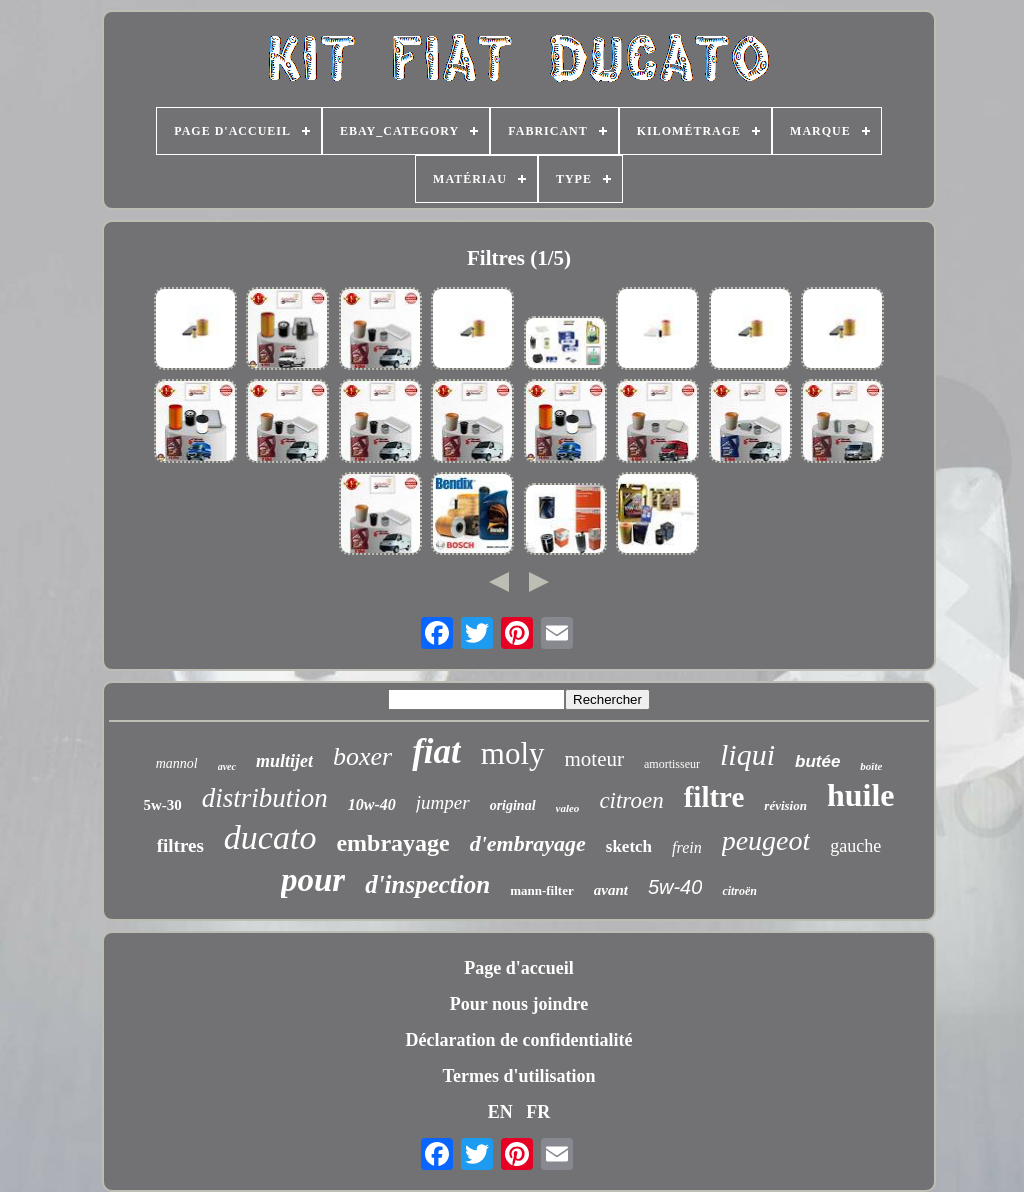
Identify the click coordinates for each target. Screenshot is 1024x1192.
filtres (180, 845)
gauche (855, 846)
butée (817, 761)
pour (313, 880)
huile (861, 795)
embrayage (392, 843)
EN (500, 1112)
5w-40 (675, 887)
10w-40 (372, 804)
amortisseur (672, 764)
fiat (436, 751)
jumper (443, 802)
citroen (631, 800)
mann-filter (542, 890)
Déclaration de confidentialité (519, 1040)
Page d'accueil (518, 968)
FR (538, 1112)
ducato (270, 837)
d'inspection (427, 884)
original (513, 805)
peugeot (766, 840)
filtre (714, 797)
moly (513, 753)
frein (687, 847)
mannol (177, 763)
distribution (265, 798)
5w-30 (162, 805)
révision (785, 805)
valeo (568, 808)
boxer (362, 756)
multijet (284, 761)
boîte (871, 766)
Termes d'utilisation (519, 1076)
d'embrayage (528, 843)
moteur (594, 759)
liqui (747, 754)
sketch (629, 846)
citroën (739, 891)
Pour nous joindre (519, 1004)
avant (611, 890)
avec (227, 766)
